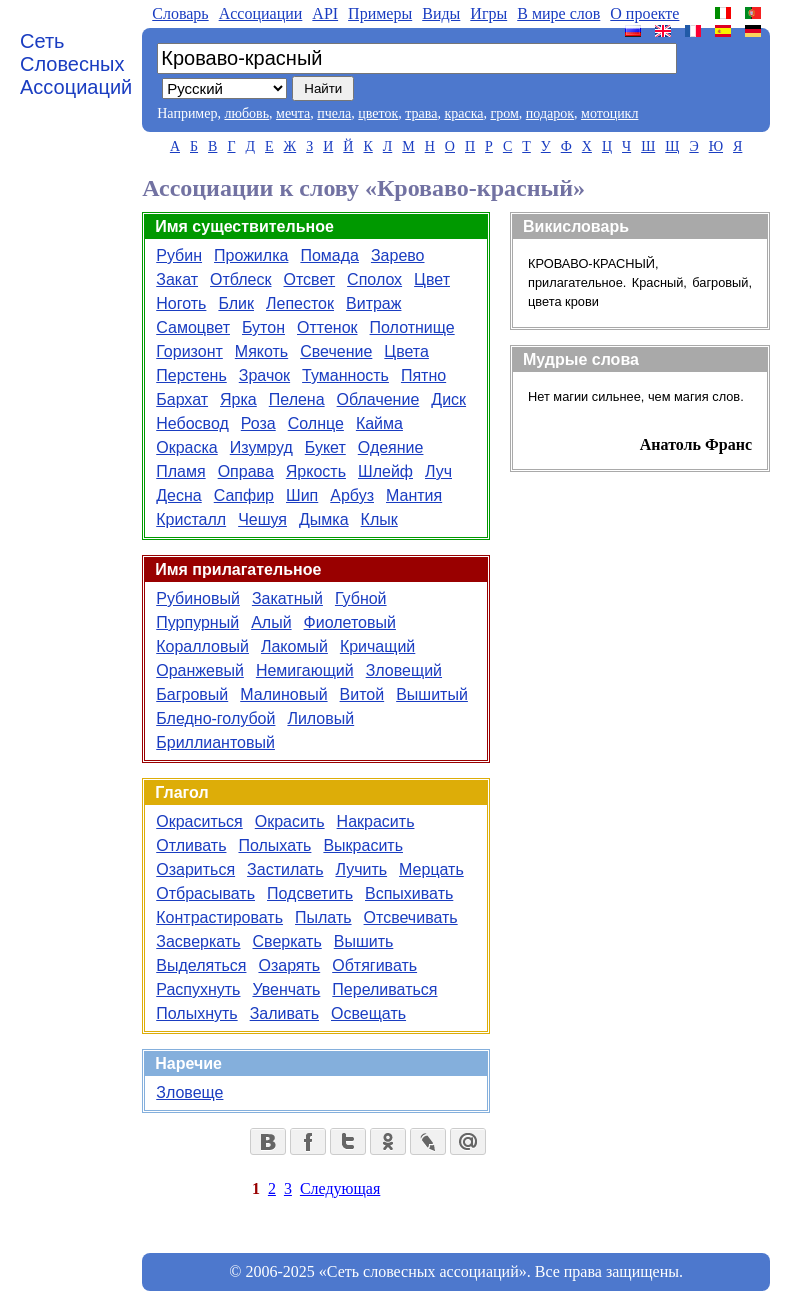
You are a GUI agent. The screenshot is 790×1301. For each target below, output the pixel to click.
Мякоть (261, 351)
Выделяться (201, 965)
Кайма (379, 423)
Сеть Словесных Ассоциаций (76, 64)
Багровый (192, 694)
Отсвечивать (411, 917)
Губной (361, 598)
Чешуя (262, 519)
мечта (293, 113)
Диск (448, 399)
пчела (334, 113)
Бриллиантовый (215, 742)
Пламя (180, 471)
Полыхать (274, 845)
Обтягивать (374, 965)
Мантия (414, 495)
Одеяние (391, 447)
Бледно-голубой (215, 718)
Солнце (316, 423)
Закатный (287, 598)
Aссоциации (261, 13)
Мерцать (431, 869)
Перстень (191, 375)
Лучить (361, 869)
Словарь (180, 13)
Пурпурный (197, 622)
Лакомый (294, 646)
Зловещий (404, 670)
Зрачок (264, 375)
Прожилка (251, 255)
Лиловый (320, 718)
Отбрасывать (205, 893)
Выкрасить (363, 845)
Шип (302, 495)
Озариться (195, 869)
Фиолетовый (350, 622)
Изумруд (261, 447)
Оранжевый (200, 670)
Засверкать (198, 941)
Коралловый (202, 646)
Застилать (285, 869)
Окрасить (290, 821)
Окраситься (199, 821)
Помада (329, 255)
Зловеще (189, 1092)
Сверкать (287, 941)
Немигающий (305, 670)
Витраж (373, 303)
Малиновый (283, 694)
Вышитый (432, 694)
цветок (378, 113)
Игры (488, 13)
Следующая (340, 1188)
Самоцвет (193, 327)
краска (463, 113)
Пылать (323, 917)
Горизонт (189, 351)
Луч (438, 471)
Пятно (423, 375)
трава (421, 113)
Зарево (398, 255)
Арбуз (352, 495)
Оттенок (327, 327)
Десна (178, 495)
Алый (271, 622)
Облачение (378, 399)
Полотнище (412, 327)
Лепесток (300, 303)
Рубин (179, 255)
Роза (258, 423)
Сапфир (244, 495)
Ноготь (181, 303)
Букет (325, 447)
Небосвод (192, 423)
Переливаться (384, 989)
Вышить (364, 941)
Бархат (182, 399)
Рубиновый (198, 598)
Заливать (284, 1013)
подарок (550, 113)
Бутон (263, 327)
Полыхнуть (196, 1013)
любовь (246, 113)
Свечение (336, 351)
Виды (441, 13)
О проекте (644, 13)
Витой (362, 694)
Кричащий (377, 646)
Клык (379, 519)
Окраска (187, 447)
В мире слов (558, 13)
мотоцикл (609, 113)
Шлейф (385, 471)
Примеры (380, 13)
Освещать (368, 1013)
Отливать (191, 845)
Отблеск (240, 279)
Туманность (345, 375)
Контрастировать (219, 917)
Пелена (297, 399)
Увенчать (286, 989)
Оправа (246, 471)
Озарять (289, 965)
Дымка (324, 519)
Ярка (238, 399)
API (325, 13)
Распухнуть (198, 989)
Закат (177, 279)
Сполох (374, 279)
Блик (236, 303)
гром (504, 113)
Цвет (432, 279)
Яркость (316, 471)
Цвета (406, 351)
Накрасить (376, 821)
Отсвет (310, 279)
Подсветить (310, 893)
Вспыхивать (409, 893)
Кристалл (191, 519)
